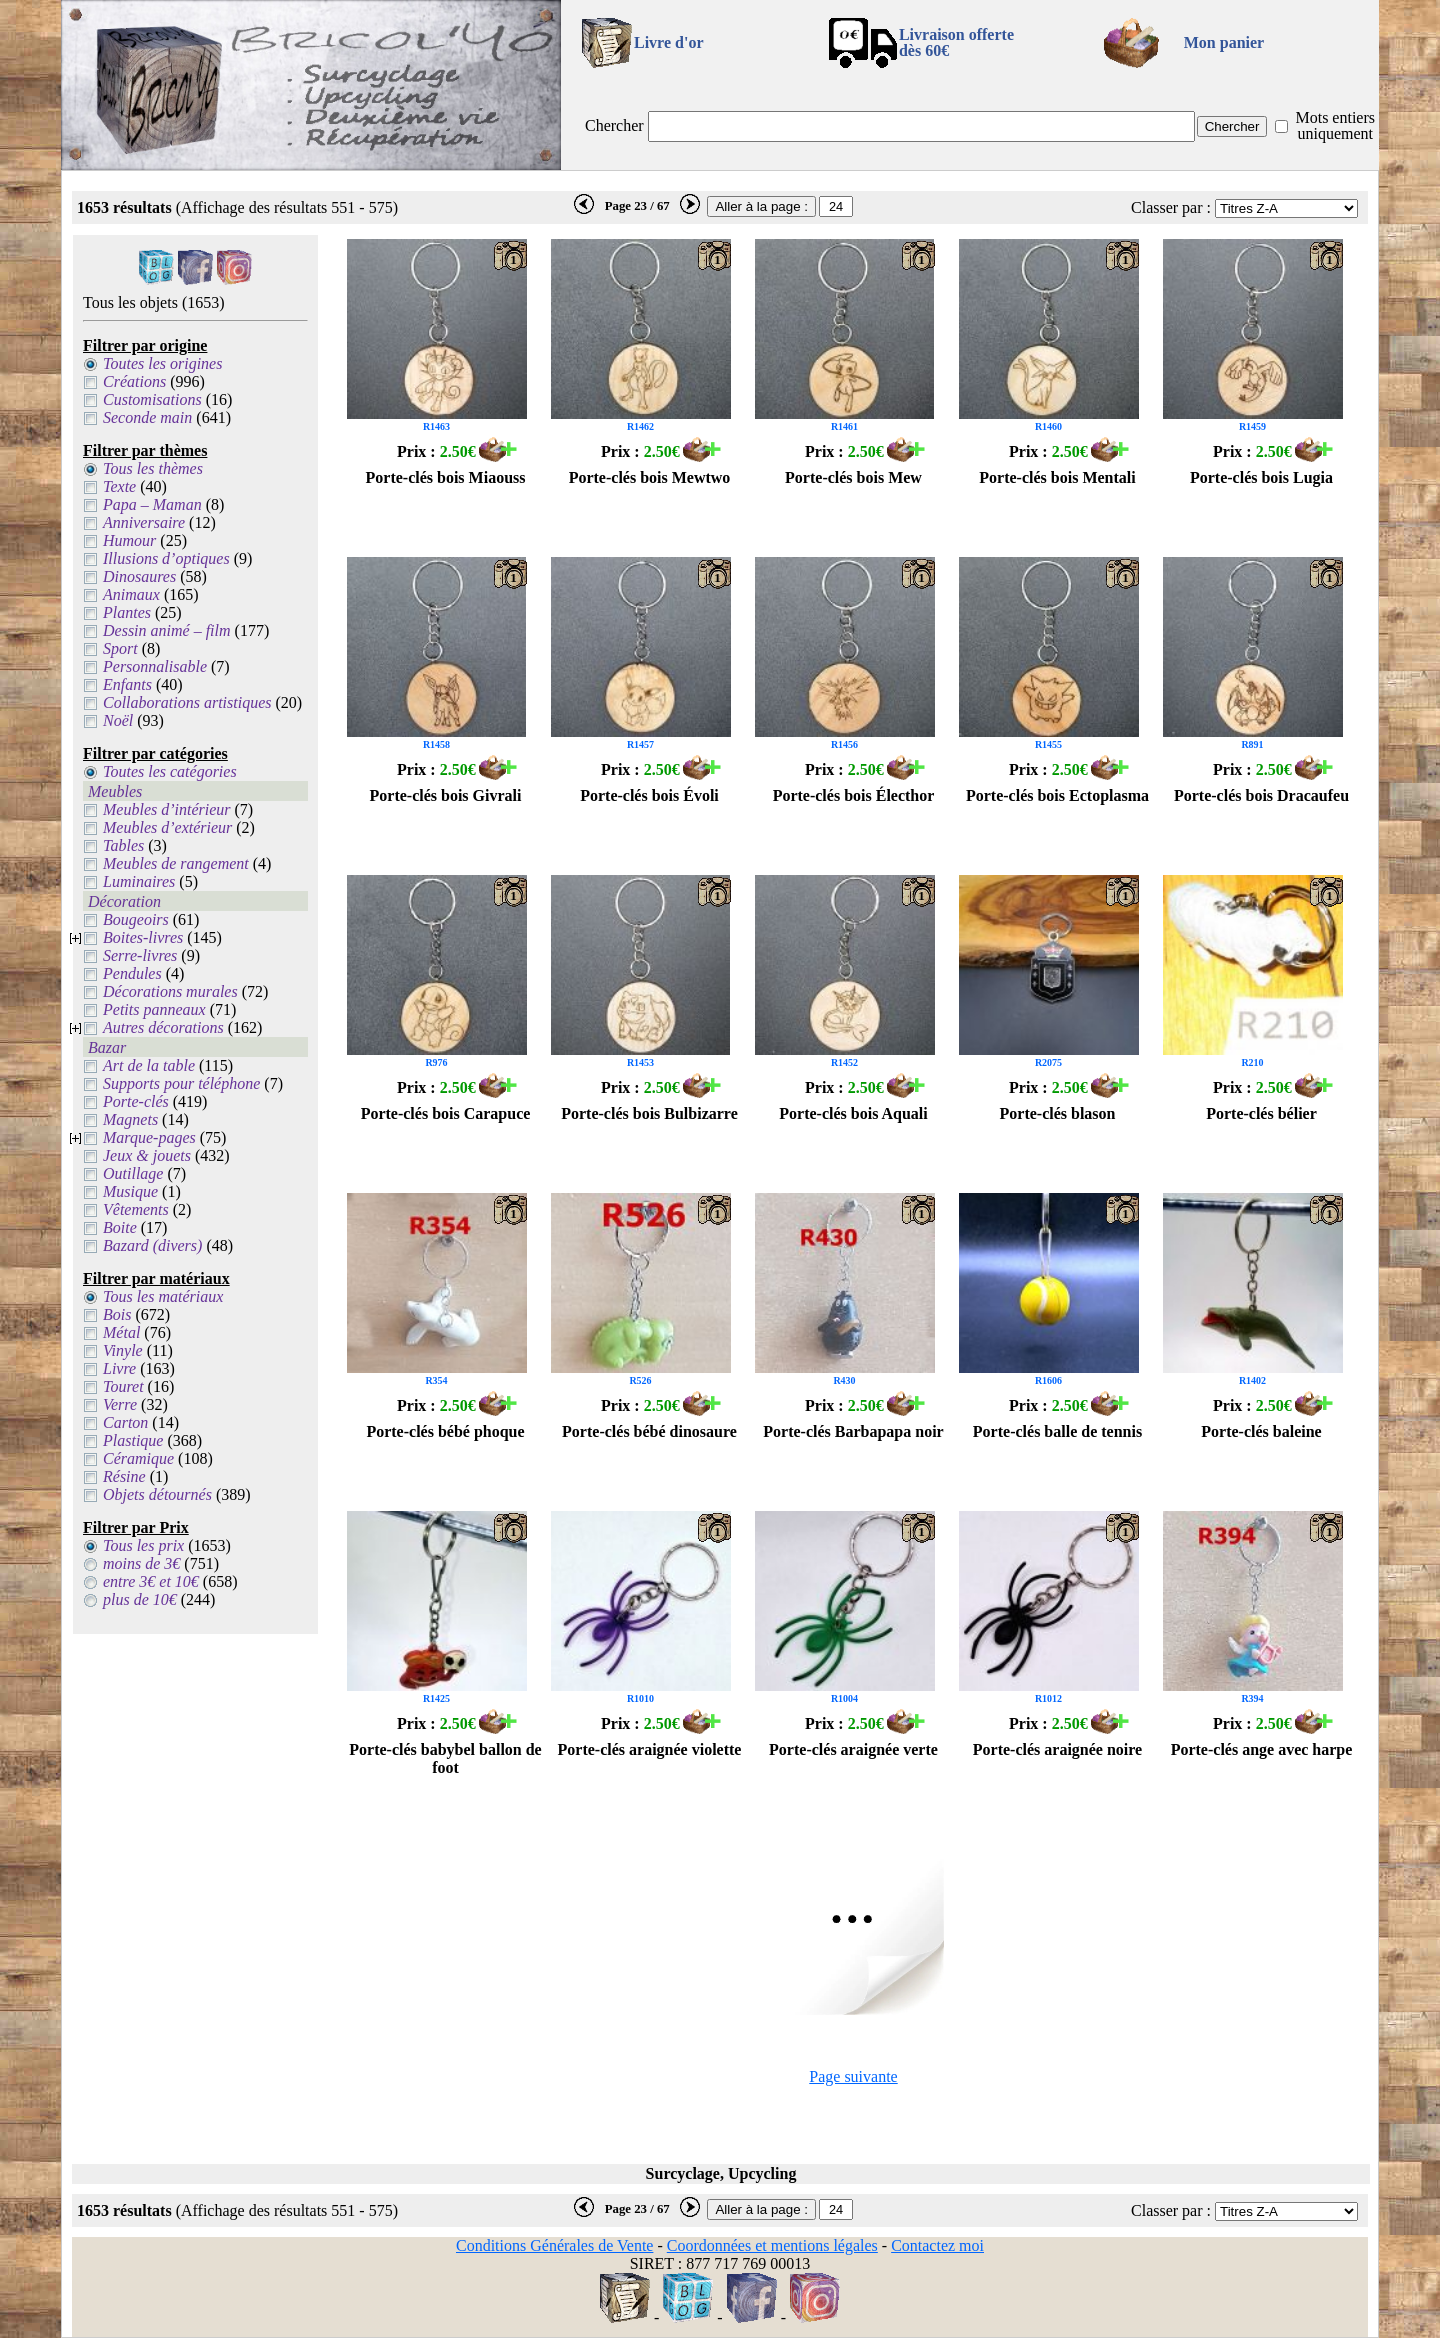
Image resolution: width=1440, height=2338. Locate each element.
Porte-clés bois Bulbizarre (649, 1113)
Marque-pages (149, 1137)
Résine (124, 1476)
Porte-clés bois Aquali (853, 1113)
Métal (121, 1332)
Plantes (127, 612)
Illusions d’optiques (166, 558)
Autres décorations (163, 1027)
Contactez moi (937, 2245)
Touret (123, 1386)
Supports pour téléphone (181, 1083)
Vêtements (136, 1209)
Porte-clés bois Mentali (1057, 477)
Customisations (152, 399)
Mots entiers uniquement (1335, 125)
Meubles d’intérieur (167, 809)
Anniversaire (144, 522)
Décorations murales (170, 991)
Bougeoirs (136, 919)
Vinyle (123, 1350)
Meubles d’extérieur (167, 827)
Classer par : (1171, 207)
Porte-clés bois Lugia (1261, 477)
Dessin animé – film (167, 630)
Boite (120, 1227)
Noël (118, 720)
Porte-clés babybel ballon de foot (445, 1758)
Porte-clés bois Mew (853, 477)
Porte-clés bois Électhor (854, 795)
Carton (125, 1422)
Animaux (131, 594)
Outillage (133, 1173)
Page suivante (853, 2076)
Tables (123, 845)
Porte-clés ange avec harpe (1262, 1749)
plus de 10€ (140, 1599)
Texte (119, 486)
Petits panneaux (154, 1009)
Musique (130, 1191)
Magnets (130, 1119)
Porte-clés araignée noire (1057, 1749)
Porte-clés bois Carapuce (446, 1113)
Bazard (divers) (152, 1245)
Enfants (127, 684)
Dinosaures (139, 576)
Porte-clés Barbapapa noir (853, 1431)
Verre (120, 1404)
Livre (119, 1368)
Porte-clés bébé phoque (445, 1431)
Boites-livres (143, 937)
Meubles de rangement (176, 863)
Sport (120, 648)
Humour (129, 540)
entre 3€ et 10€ (151, 1581)
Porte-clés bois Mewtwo (650, 477)
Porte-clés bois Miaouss (446, 477)
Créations (134, 381)
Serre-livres (140, 955)
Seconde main (147, 417)
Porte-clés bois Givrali (446, 795)
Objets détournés (157, 1494)
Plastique (133, 1440)
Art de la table (149, 1065)
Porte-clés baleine (1261, 1431)
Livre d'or (668, 42)
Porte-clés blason (1058, 1113)
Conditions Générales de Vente (554, 2245)
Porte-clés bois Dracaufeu (1261, 795)
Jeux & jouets (147, 1155)
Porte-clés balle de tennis (1057, 1431)
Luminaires (139, 881)
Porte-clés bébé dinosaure (649, 1431)
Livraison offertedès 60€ (956, 42)
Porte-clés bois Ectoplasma (1057, 795)
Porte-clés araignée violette (650, 1749)
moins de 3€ (141, 1563)
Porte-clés (136, 1101)
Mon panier (1224, 42)
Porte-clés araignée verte (853, 1749)
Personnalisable (155, 666)
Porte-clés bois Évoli (649, 795)
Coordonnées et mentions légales (772, 2245)
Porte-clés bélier (1261, 1113)
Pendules (132, 973)
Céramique (138, 1458)
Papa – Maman (152, 504)
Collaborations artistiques (187, 702)
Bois (117, 1314)
